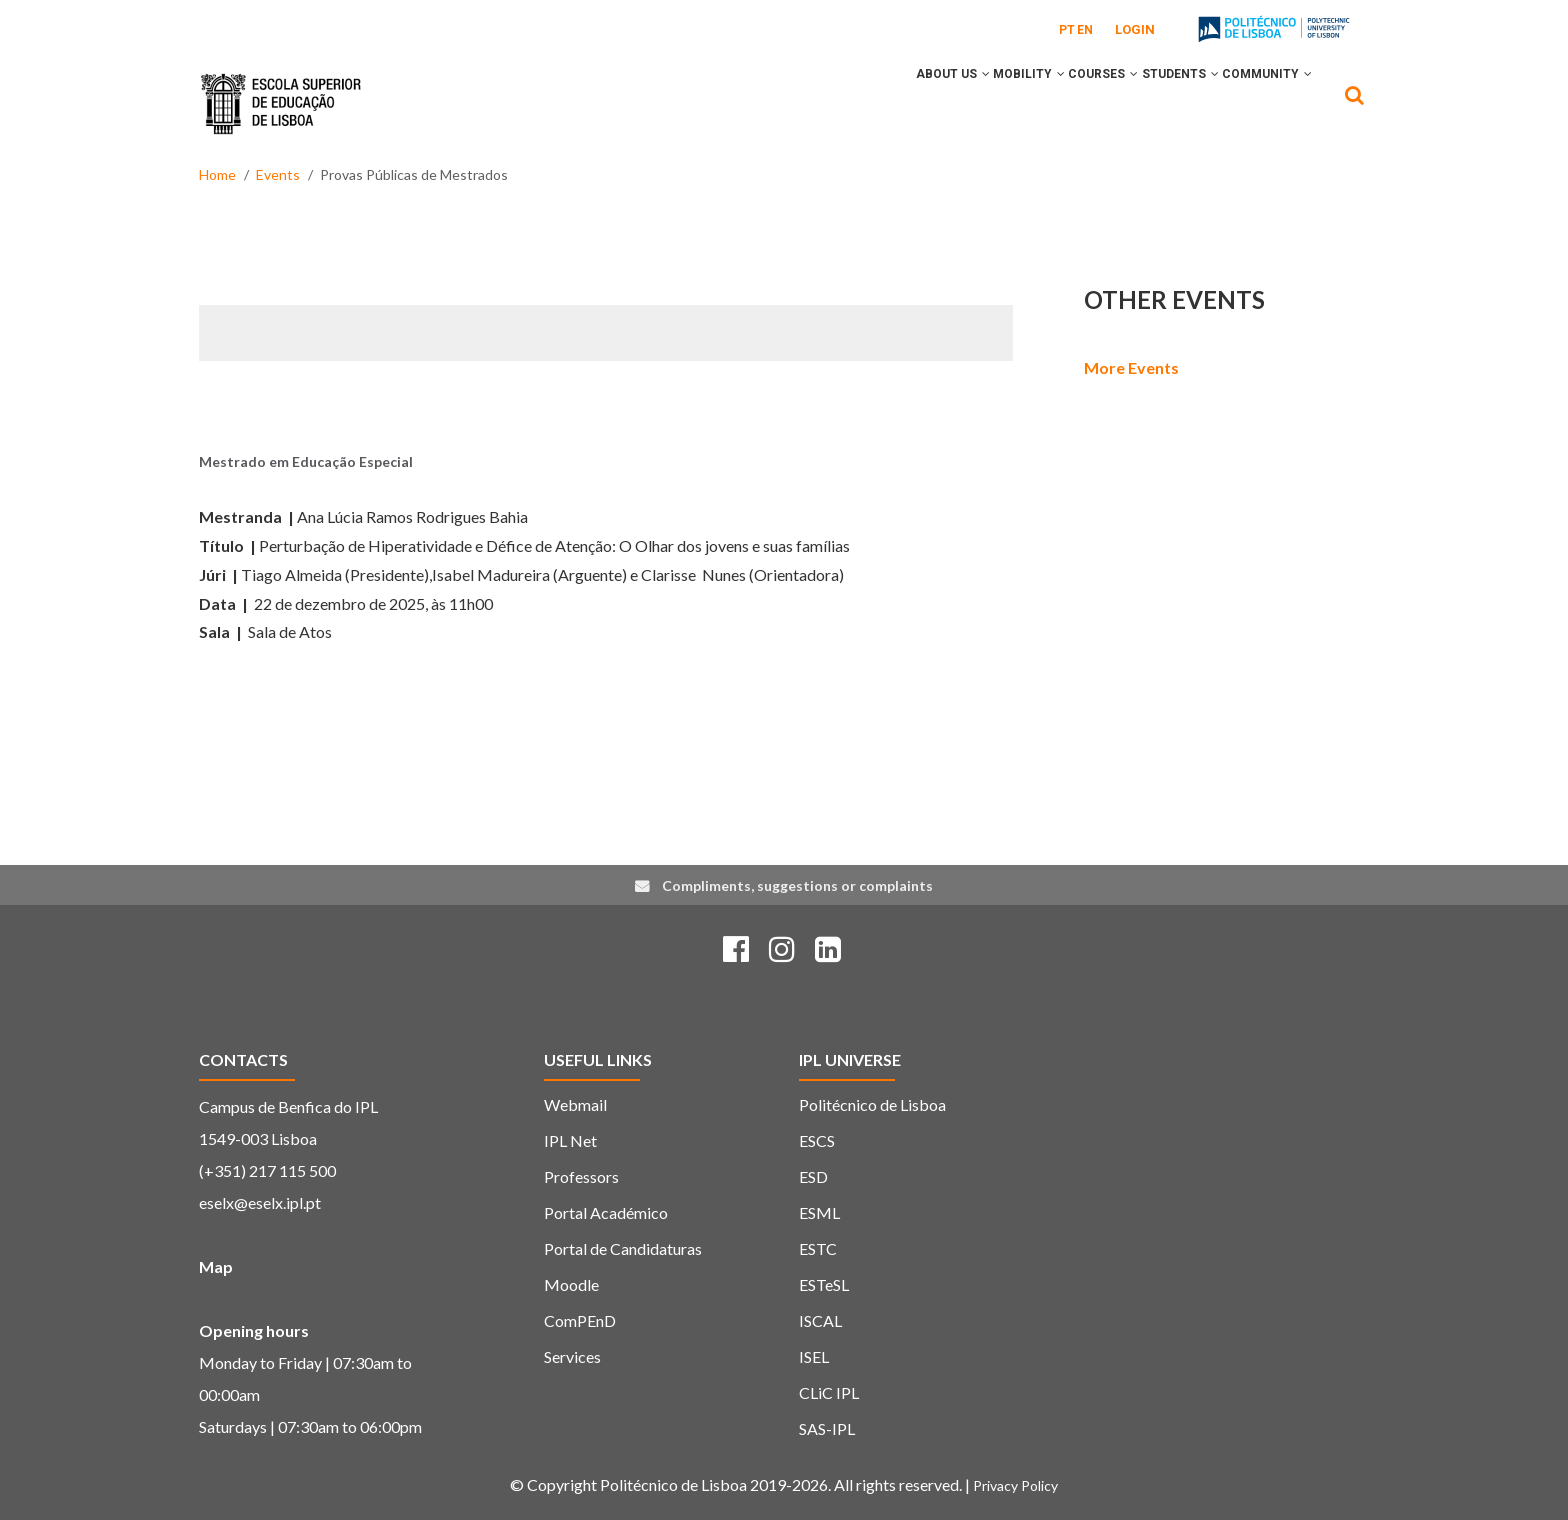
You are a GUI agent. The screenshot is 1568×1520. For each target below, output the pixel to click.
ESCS (817, 1140)
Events (278, 174)
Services (572, 1356)
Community (1259, 103)
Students (1155, 103)
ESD (813, 1176)
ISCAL (820, 1320)
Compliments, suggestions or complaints (797, 885)
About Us (878, 103)
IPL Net (570, 1140)
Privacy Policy (1015, 1485)
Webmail (575, 1104)
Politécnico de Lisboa (872, 1104)
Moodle (571, 1284)
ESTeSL (824, 1284)
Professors (581, 1176)
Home (217, 174)
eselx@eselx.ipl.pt (260, 1202)
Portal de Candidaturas (623, 1248)
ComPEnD (580, 1320)
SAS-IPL (827, 1428)
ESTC (818, 1248)
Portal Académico (606, 1212)
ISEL (814, 1356)
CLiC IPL (829, 1392)
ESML (819, 1212)
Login (1135, 29)
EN (1085, 30)
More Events (1131, 367)
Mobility (971, 103)
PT (1067, 30)
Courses (1062, 103)
